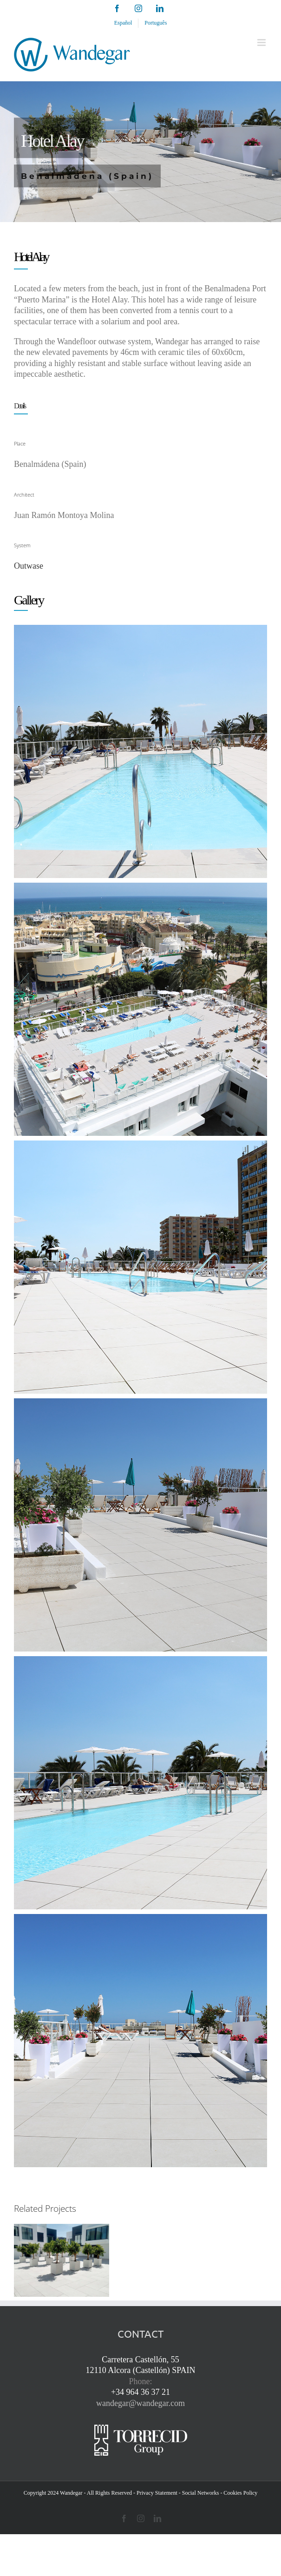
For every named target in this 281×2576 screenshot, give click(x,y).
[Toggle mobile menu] (262, 42)
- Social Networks (199, 2493)
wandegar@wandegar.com (140, 2403)
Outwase (28, 565)
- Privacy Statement (155, 2493)
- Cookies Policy (238, 2493)
